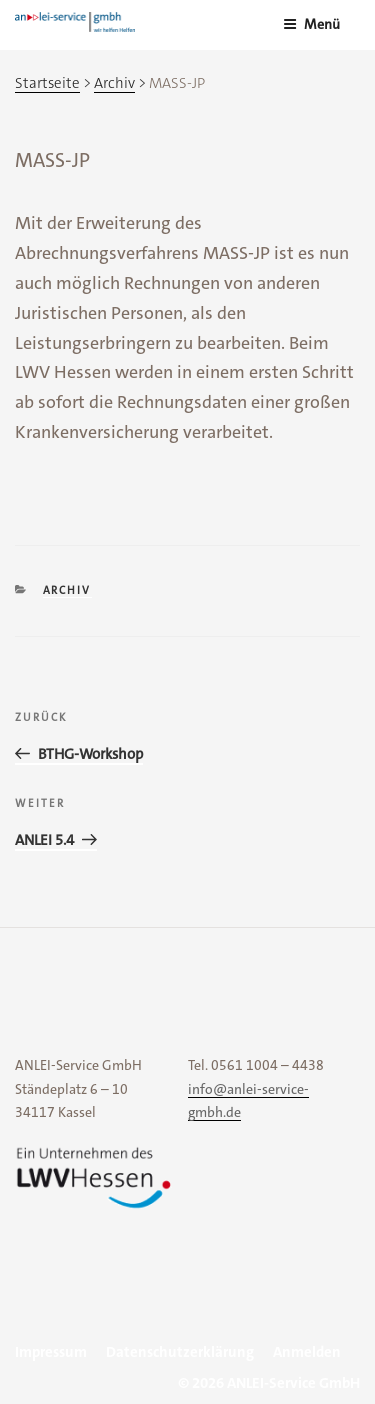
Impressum (51, 1352)
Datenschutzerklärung (180, 1352)
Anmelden (307, 1352)
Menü (311, 24)
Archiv (67, 590)
